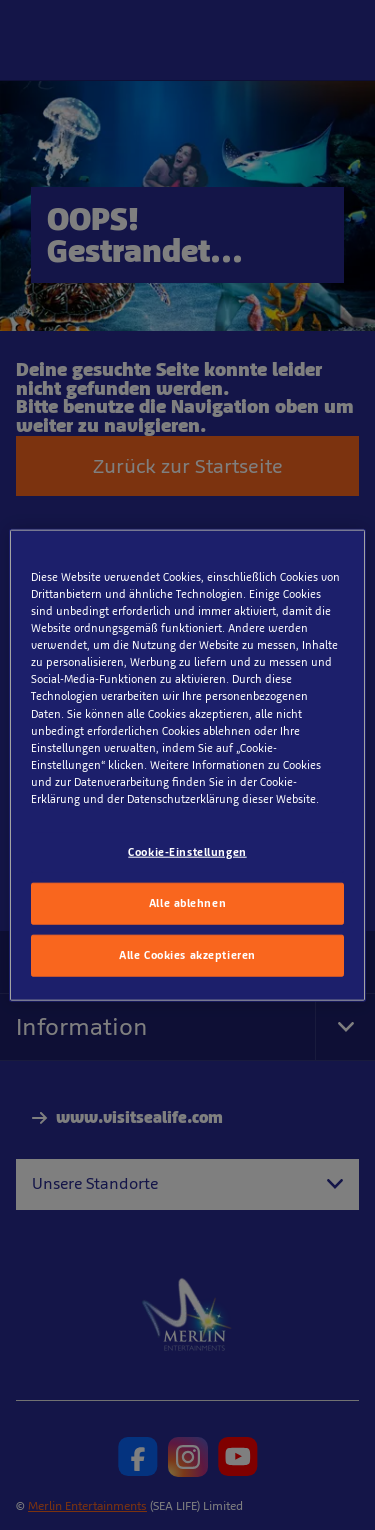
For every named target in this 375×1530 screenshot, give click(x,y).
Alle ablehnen (187, 902)
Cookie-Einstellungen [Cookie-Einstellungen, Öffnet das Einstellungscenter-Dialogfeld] (187, 852)
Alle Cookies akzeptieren (187, 954)
